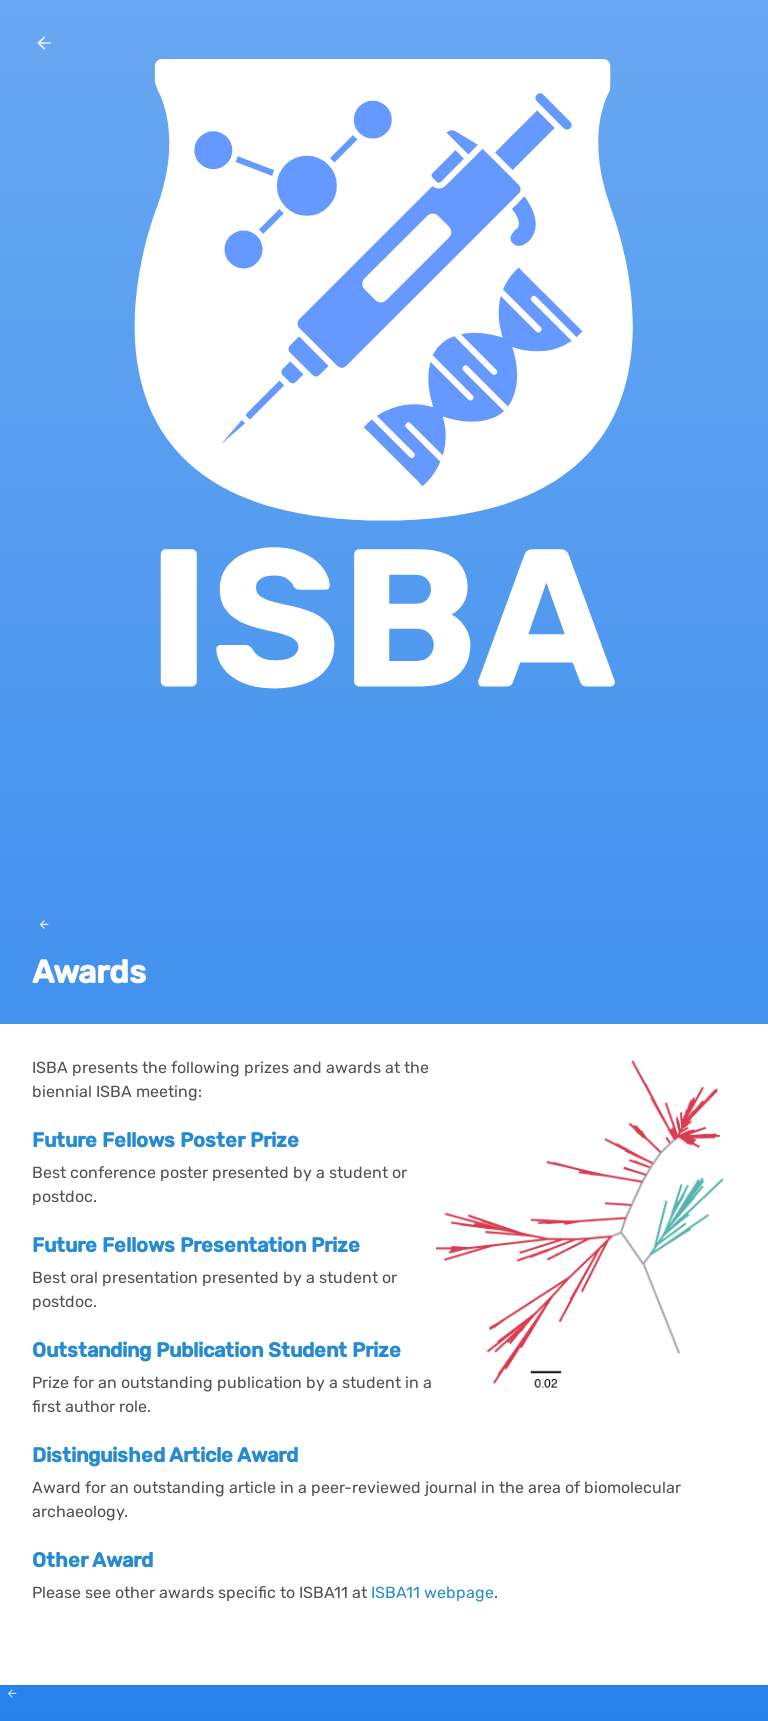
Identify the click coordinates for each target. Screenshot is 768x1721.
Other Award (92, 1560)
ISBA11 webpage (432, 1592)
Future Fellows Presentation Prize (196, 1245)
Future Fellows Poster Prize (165, 1140)
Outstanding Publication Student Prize (216, 1350)
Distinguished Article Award (165, 1455)
